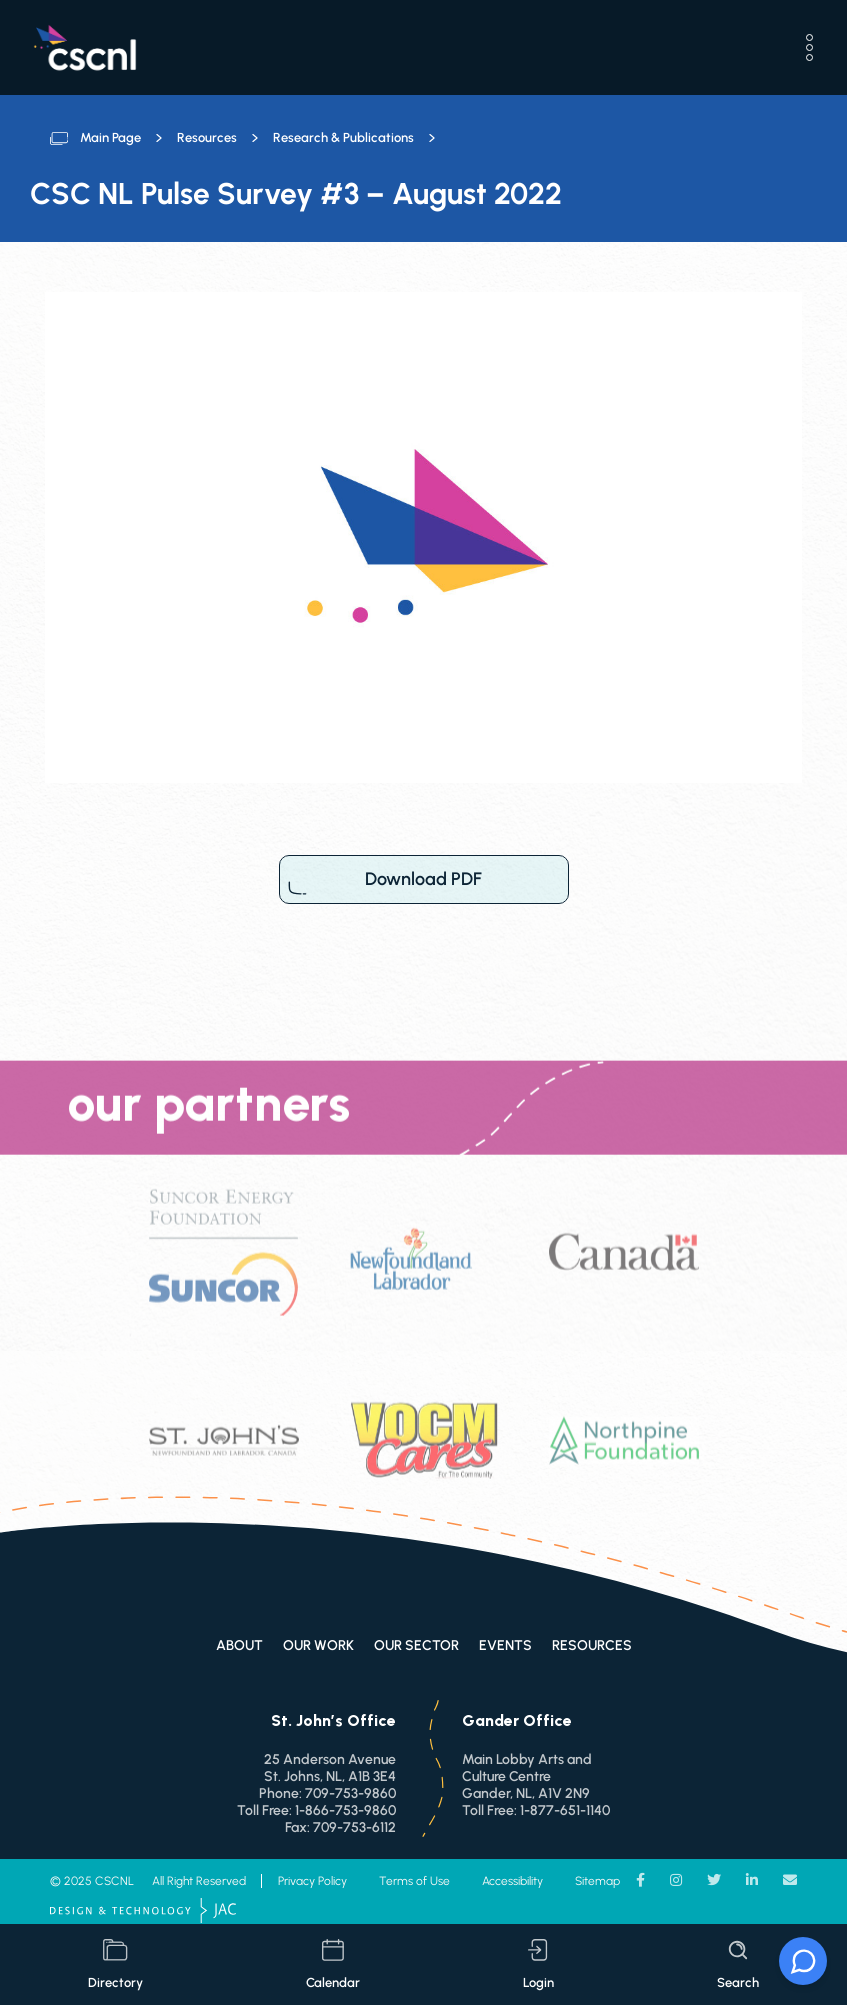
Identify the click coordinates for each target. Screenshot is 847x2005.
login (538, 1964)
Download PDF (424, 879)
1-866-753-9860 (345, 1810)
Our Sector (416, 1645)
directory (115, 1964)
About (239, 1645)
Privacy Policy (312, 1881)
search (738, 1964)
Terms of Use (414, 1881)
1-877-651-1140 (565, 1810)
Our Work (318, 1645)
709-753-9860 (350, 1793)
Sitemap (597, 1881)
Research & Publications (343, 137)
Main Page (110, 137)
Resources (207, 137)
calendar (333, 1964)
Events (505, 1645)
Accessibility (512, 1881)
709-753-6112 (354, 1827)
